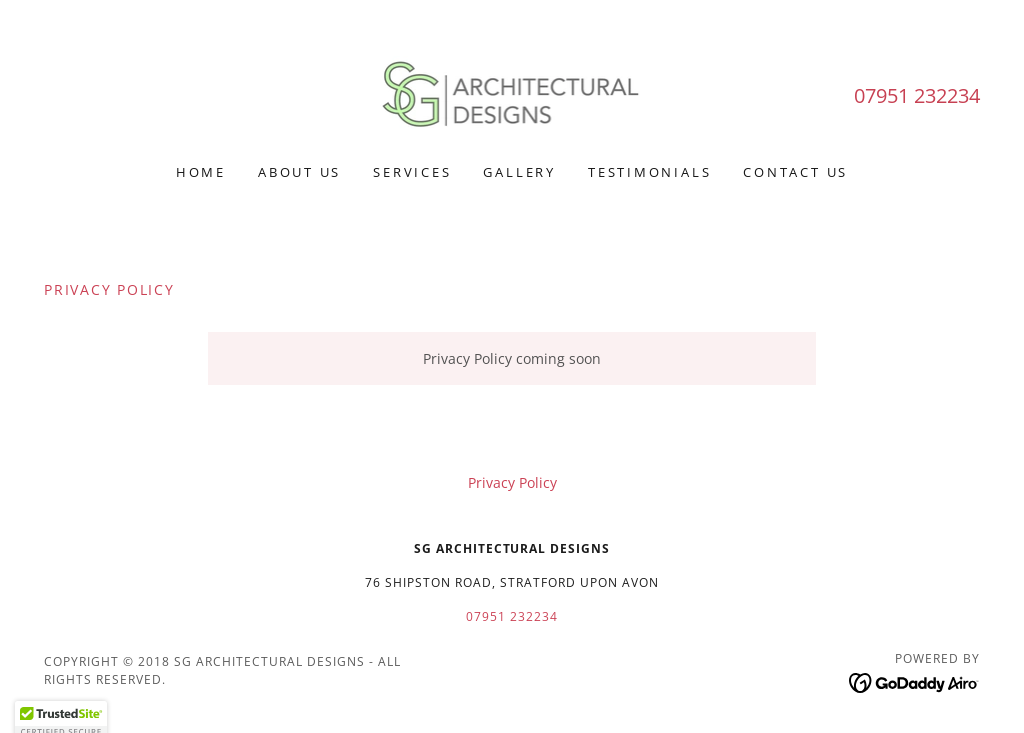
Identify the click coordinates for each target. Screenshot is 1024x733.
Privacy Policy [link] (512, 482)
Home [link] (201, 172)
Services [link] (412, 172)
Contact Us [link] (795, 172)
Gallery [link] (519, 172)
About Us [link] (299, 172)
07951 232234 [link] (917, 95)
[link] (512, 94)
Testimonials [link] (649, 172)
